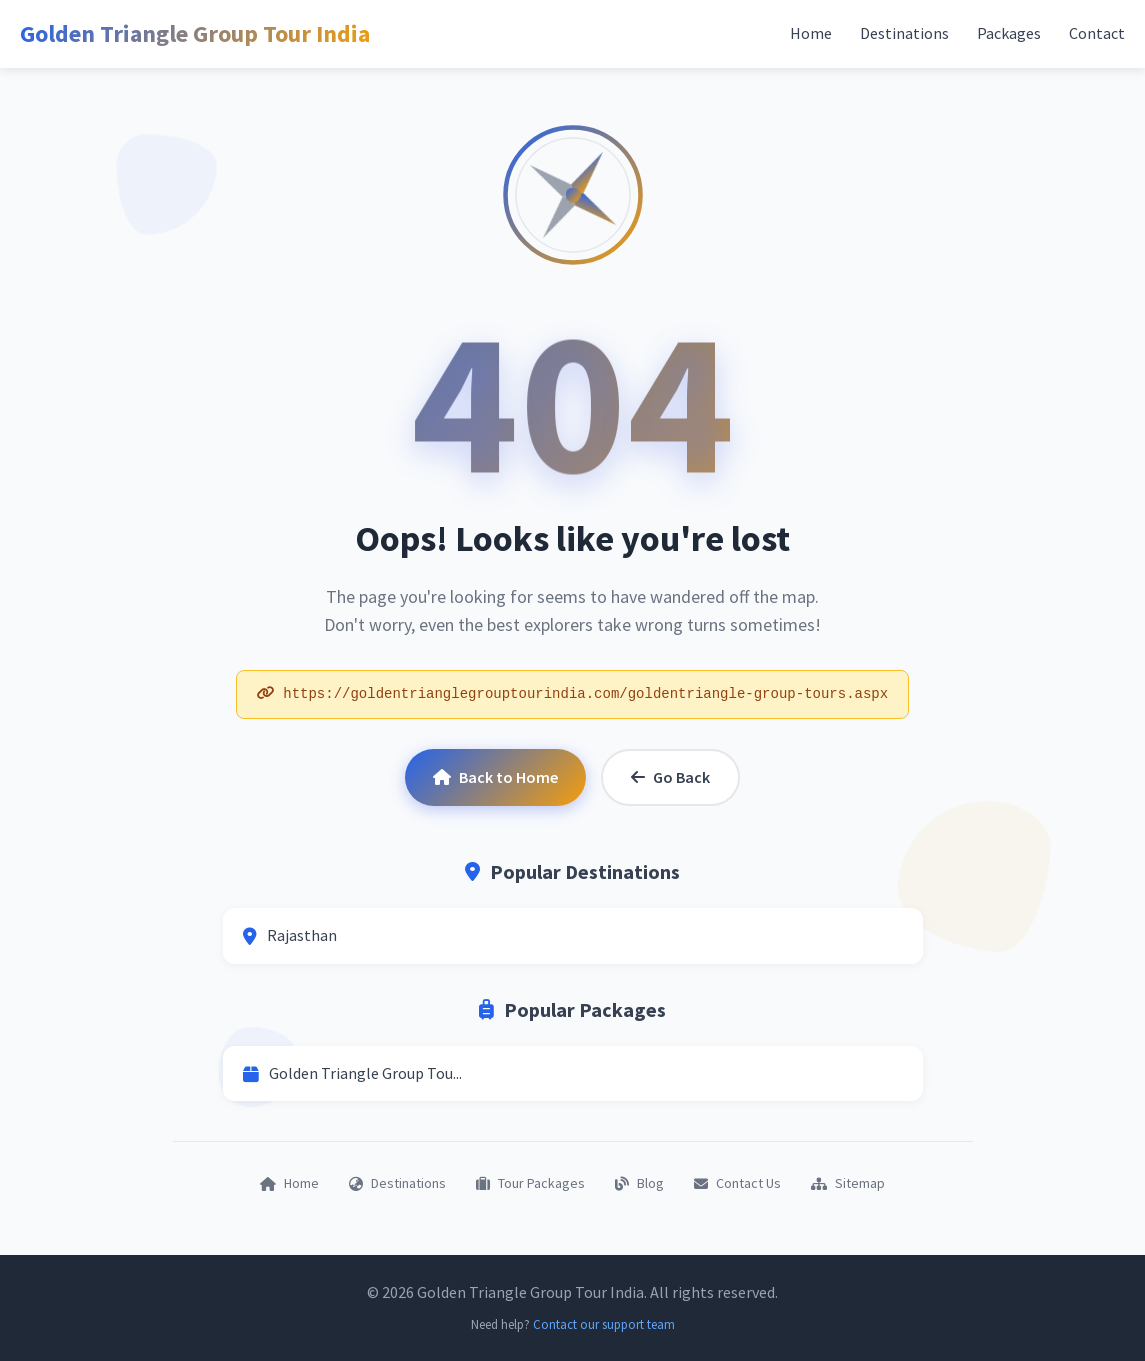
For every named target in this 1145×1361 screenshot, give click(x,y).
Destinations (904, 33)
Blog (639, 1183)
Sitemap (848, 1183)
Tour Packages (530, 1183)
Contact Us (737, 1183)
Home (811, 33)
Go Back (670, 777)
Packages (1009, 33)
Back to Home (495, 777)
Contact (1097, 33)
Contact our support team (604, 1324)
